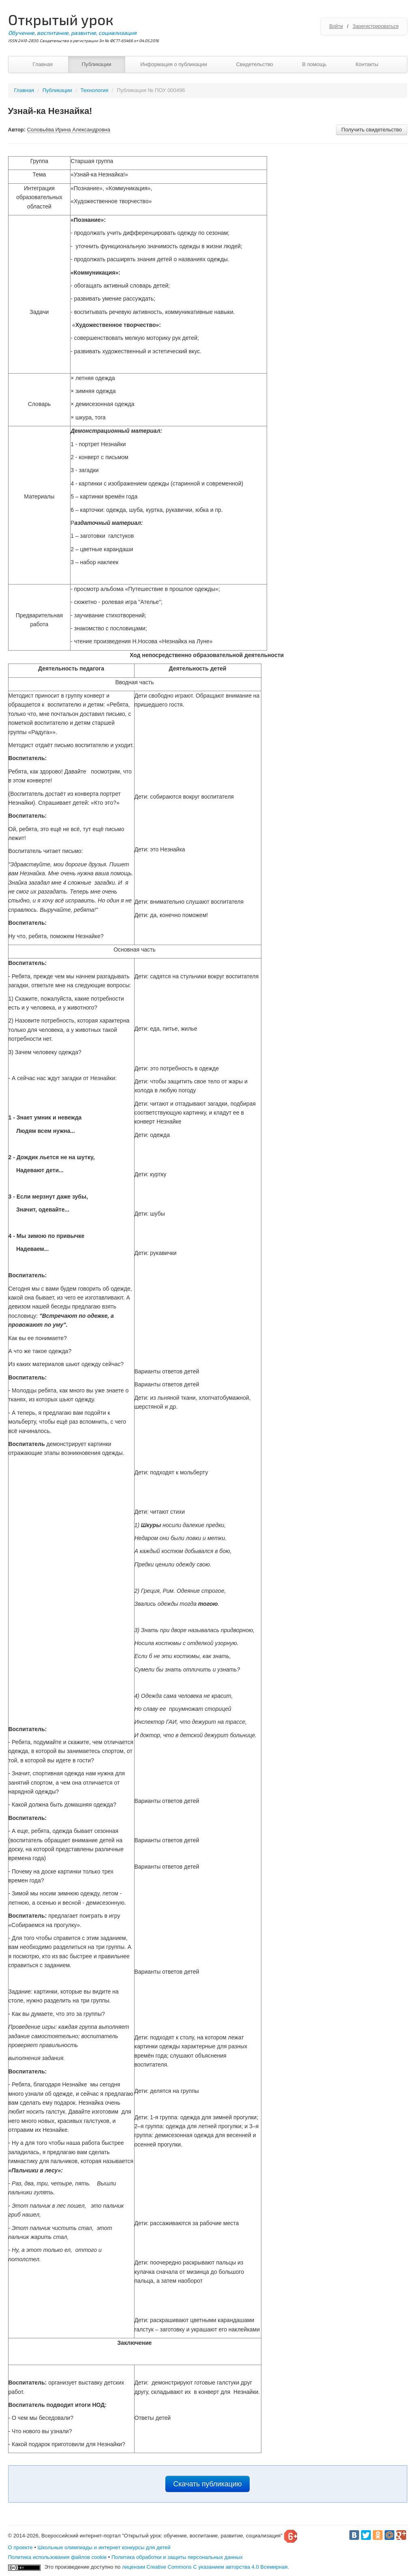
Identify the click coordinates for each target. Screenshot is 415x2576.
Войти (336, 26)
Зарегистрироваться (375, 26)
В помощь (314, 64)
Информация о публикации (173, 64)
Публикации (96, 64)
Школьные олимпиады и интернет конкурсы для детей (104, 2547)
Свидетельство (254, 64)
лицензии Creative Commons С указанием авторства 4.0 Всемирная (205, 2567)
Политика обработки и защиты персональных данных (177, 2557)
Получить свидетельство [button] (371, 130)
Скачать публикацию (207, 2484)
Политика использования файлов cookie (57, 2557)
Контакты (366, 64)
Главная (43, 64)
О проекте (20, 2547)
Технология (95, 90)
